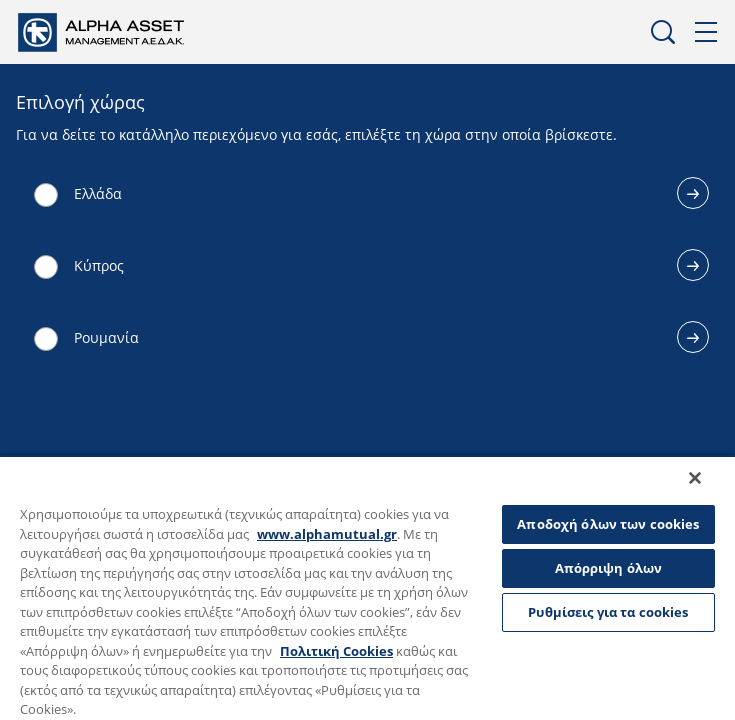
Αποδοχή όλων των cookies (608, 524)
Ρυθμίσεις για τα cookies (608, 612)
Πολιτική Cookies (336, 651)
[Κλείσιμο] (709, 491)
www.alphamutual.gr (327, 534)
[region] (367, 594)
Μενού (707, 32)
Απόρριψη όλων (609, 568)
